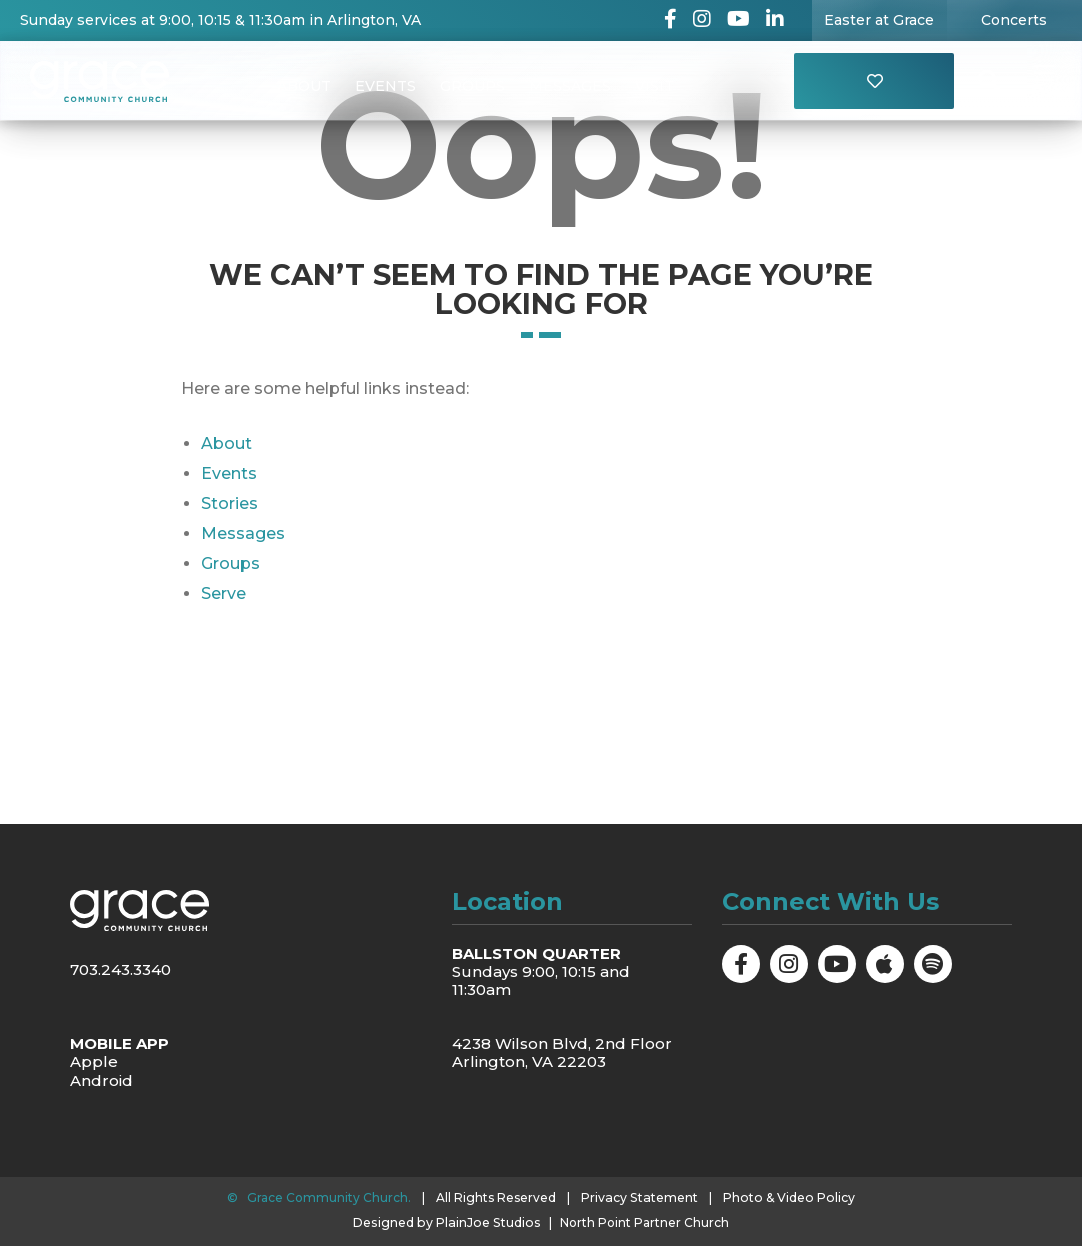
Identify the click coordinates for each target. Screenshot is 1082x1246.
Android (101, 1079)
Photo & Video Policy (788, 1197)
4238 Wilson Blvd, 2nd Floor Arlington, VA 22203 (562, 1052)
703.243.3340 (120, 969)
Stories (229, 503)
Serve (223, 593)
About (304, 86)
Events (385, 86)
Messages (570, 86)
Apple (94, 1061)
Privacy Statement (642, 1197)
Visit (654, 86)
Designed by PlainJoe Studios (447, 1222)
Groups (472, 86)
